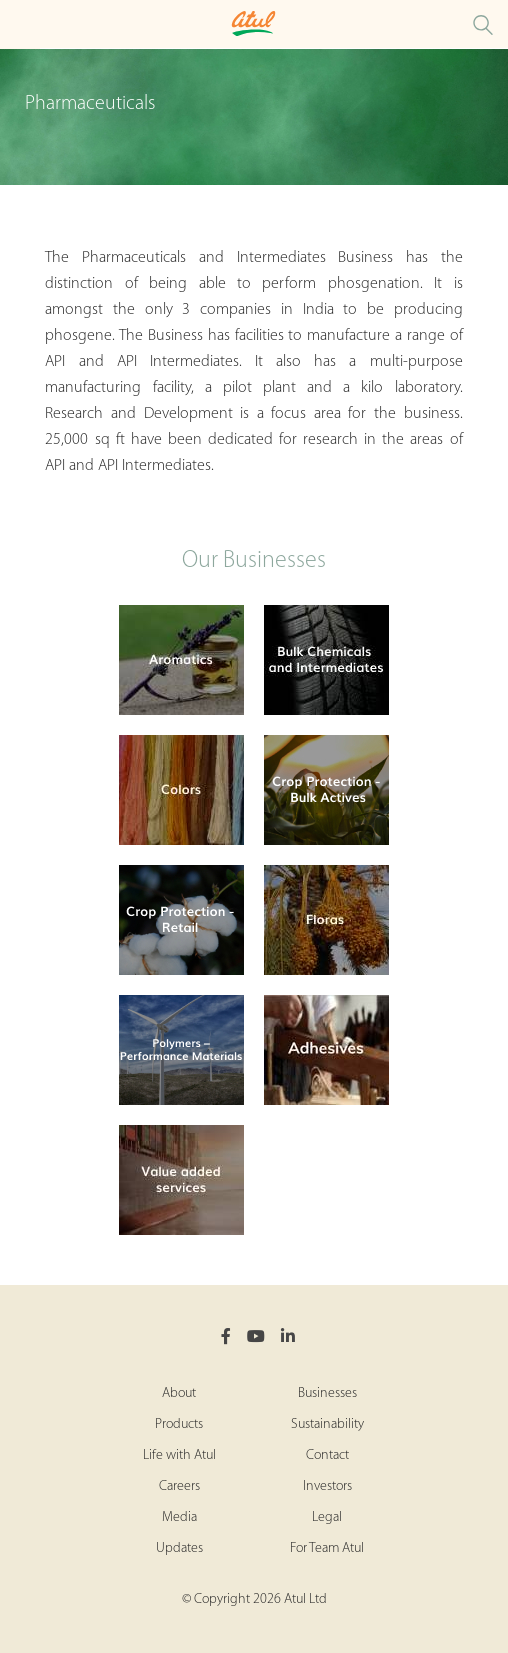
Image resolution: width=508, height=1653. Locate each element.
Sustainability (327, 1424)
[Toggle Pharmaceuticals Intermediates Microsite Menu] (20, 24)
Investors (327, 1486)
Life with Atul (179, 1455)
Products (179, 1424)
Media (179, 1517)
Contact (327, 1455)
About (179, 1393)
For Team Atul (327, 1548)
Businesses (327, 1393)
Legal (327, 1517)
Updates (179, 1548)
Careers (179, 1486)
